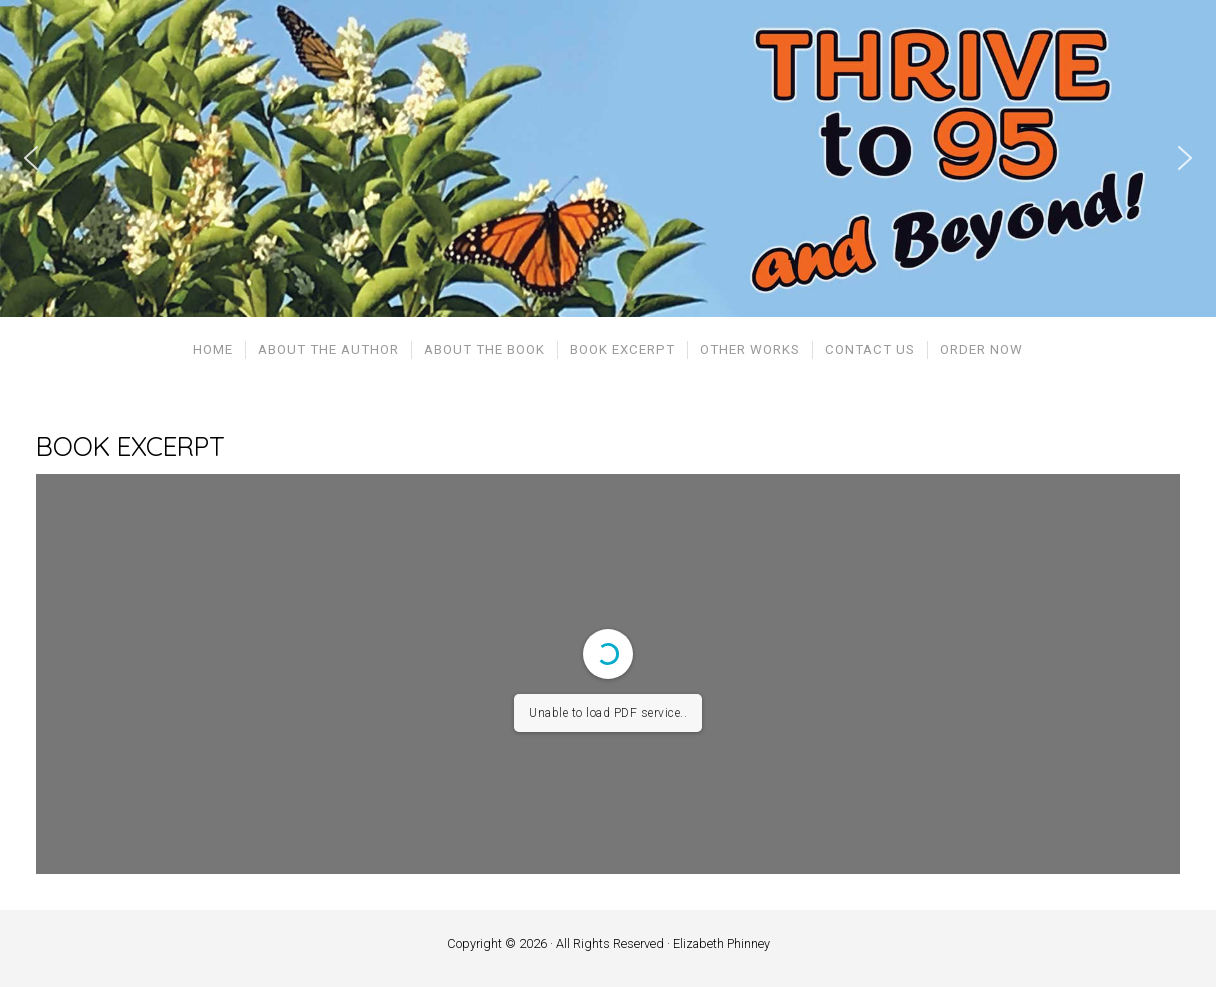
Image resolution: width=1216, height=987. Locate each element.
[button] (31, 158)
